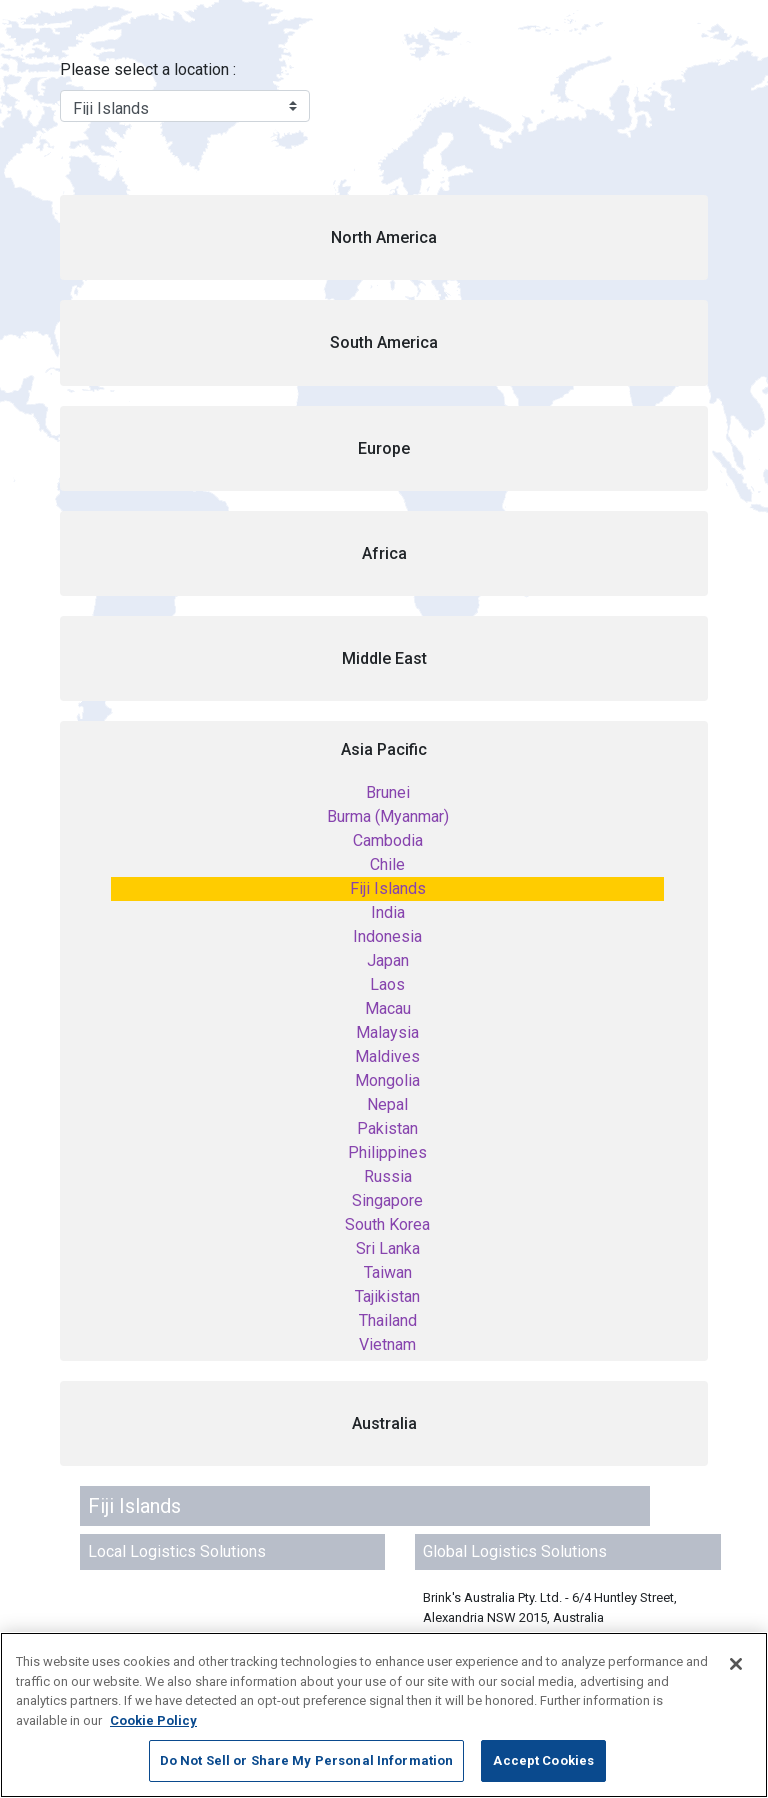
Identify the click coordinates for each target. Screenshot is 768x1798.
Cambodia (388, 840)
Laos (387, 984)
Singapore (387, 1200)
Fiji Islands (388, 888)
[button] (384, 237)
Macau (388, 1008)
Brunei (388, 792)
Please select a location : (148, 69)
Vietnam (387, 1344)
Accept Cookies (543, 1760)
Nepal (387, 1104)
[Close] (736, 1664)
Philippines (387, 1152)
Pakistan (387, 1128)
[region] (384, 1715)
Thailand (388, 1320)
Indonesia (387, 936)
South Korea (387, 1224)
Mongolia (387, 1080)
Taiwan (388, 1272)
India (388, 912)
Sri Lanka (388, 1248)
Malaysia (387, 1032)
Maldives (387, 1056)
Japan (388, 960)
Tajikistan (387, 1296)
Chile (387, 864)
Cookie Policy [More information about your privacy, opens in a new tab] (153, 1720)
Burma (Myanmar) (388, 816)
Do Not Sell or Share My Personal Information (307, 1760)
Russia (388, 1176)
